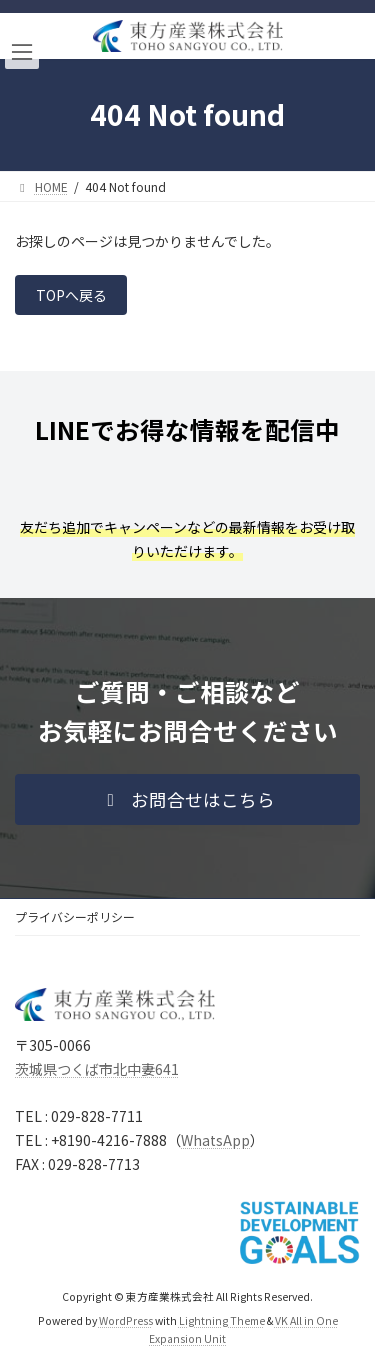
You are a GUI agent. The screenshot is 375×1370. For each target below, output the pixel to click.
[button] (187, 799)
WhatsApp (215, 1141)
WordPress (126, 1321)
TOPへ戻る (71, 295)
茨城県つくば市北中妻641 (97, 1069)
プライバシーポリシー (75, 916)
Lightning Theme (222, 1321)
